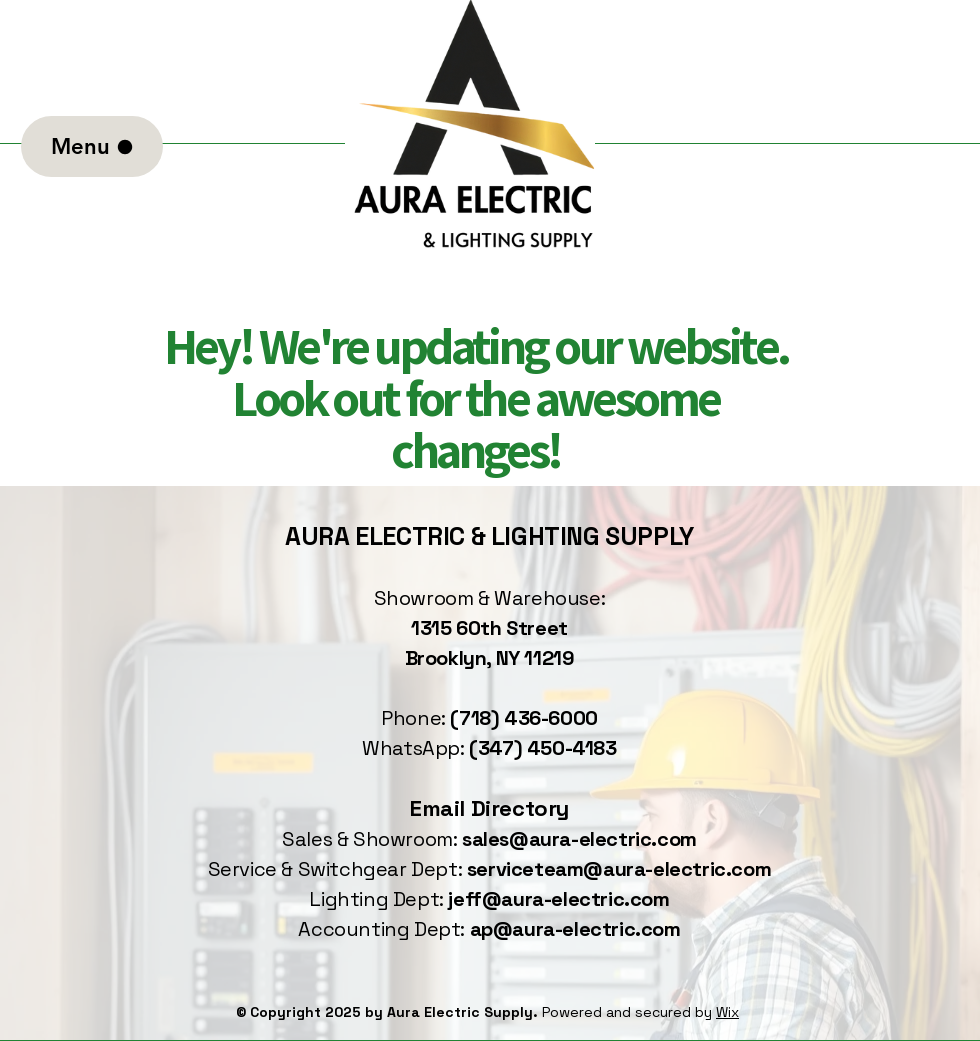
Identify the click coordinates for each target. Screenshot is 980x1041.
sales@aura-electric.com (579, 839)
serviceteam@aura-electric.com (619, 869)
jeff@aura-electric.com (558, 899)
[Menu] (92, 146)
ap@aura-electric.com (575, 929)
